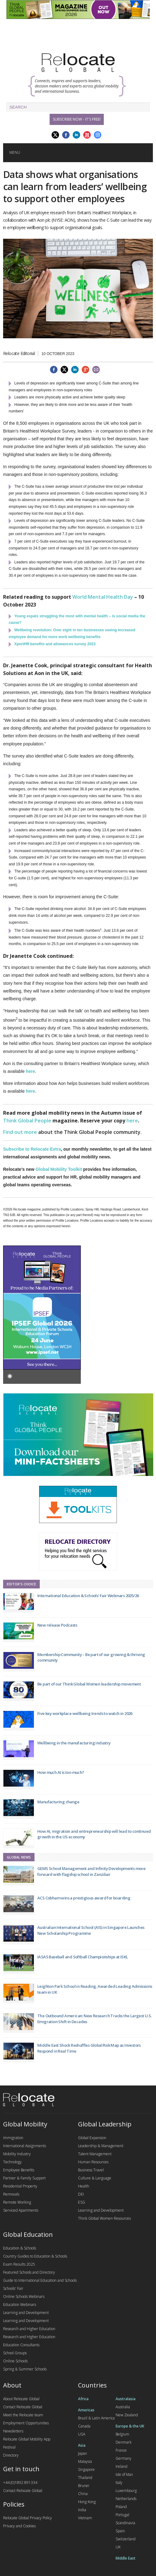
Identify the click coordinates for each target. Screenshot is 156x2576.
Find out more (20, 1132)
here (30, 1071)
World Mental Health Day (102, 596)
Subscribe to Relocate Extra (32, 1149)
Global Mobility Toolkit (59, 1169)
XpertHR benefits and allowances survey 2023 (54, 644)
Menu (14, 152)
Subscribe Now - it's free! (77, 119)
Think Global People (27, 1120)
